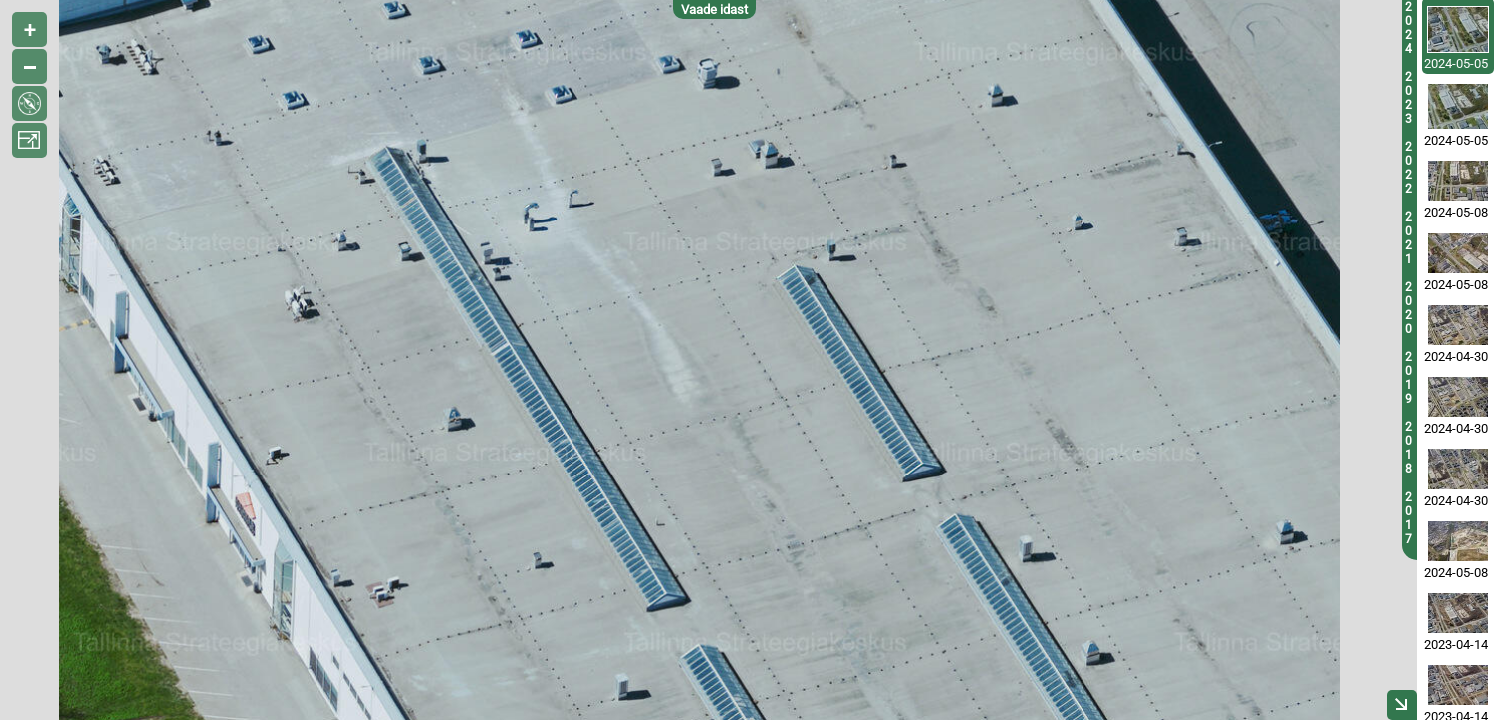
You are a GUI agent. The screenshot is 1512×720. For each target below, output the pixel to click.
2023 (1408, 98)
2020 (1408, 308)
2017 (1408, 518)
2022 (1408, 168)
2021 (1408, 238)
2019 (1408, 378)
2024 (1408, 28)
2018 (1408, 448)
